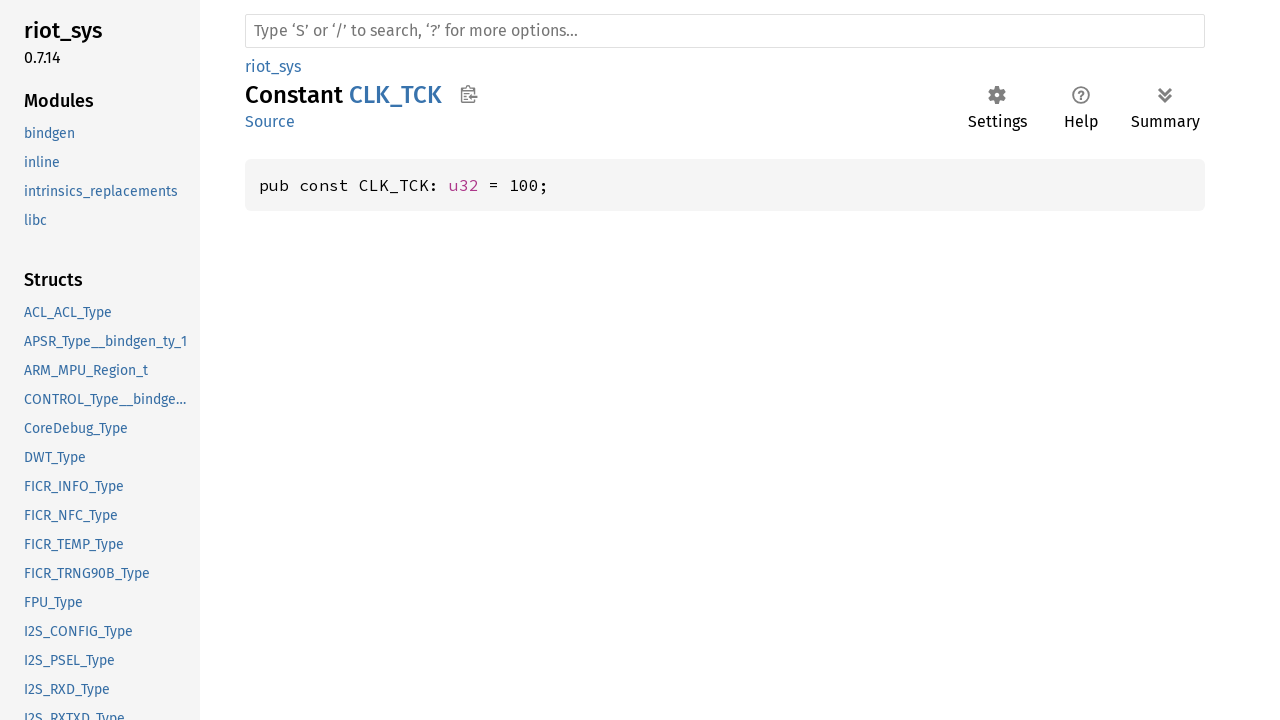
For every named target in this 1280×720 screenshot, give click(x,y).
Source (270, 121)
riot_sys (273, 66)
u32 (464, 185)
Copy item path (468, 94)
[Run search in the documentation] (725, 31)
